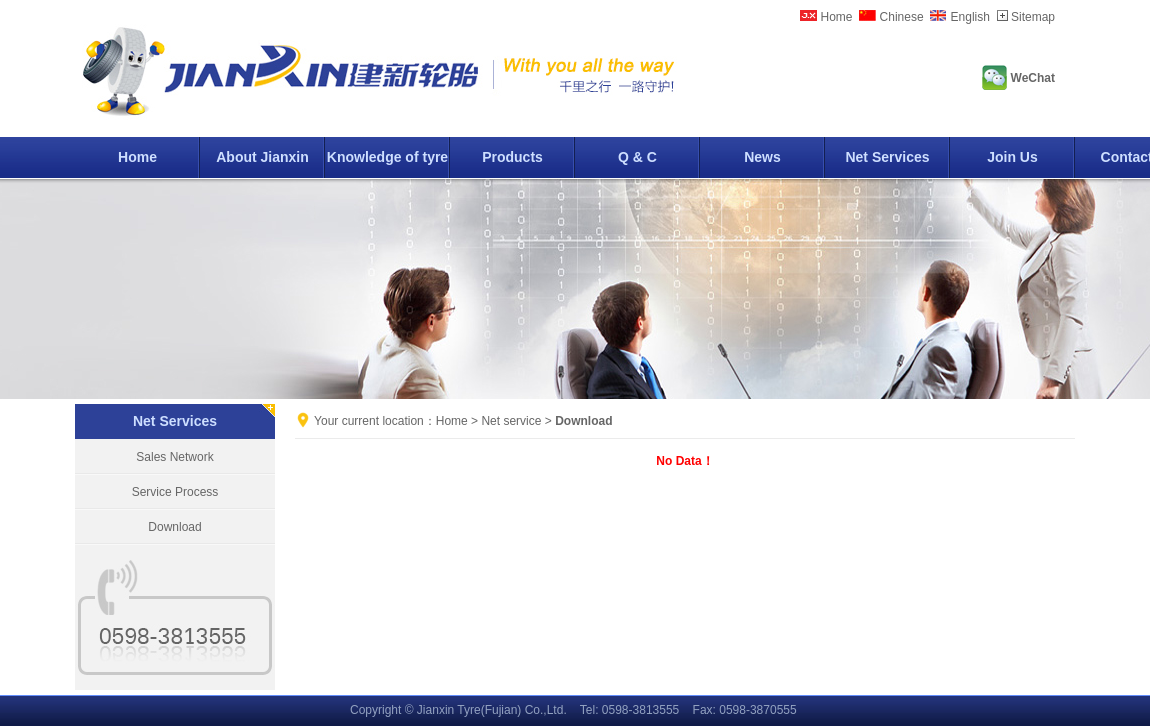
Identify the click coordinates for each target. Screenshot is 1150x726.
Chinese (902, 17)
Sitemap (1033, 17)
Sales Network (174, 457)
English (970, 17)
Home (837, 17)
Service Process (175, 492)
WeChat (1033, 78)
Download (174, 527)
